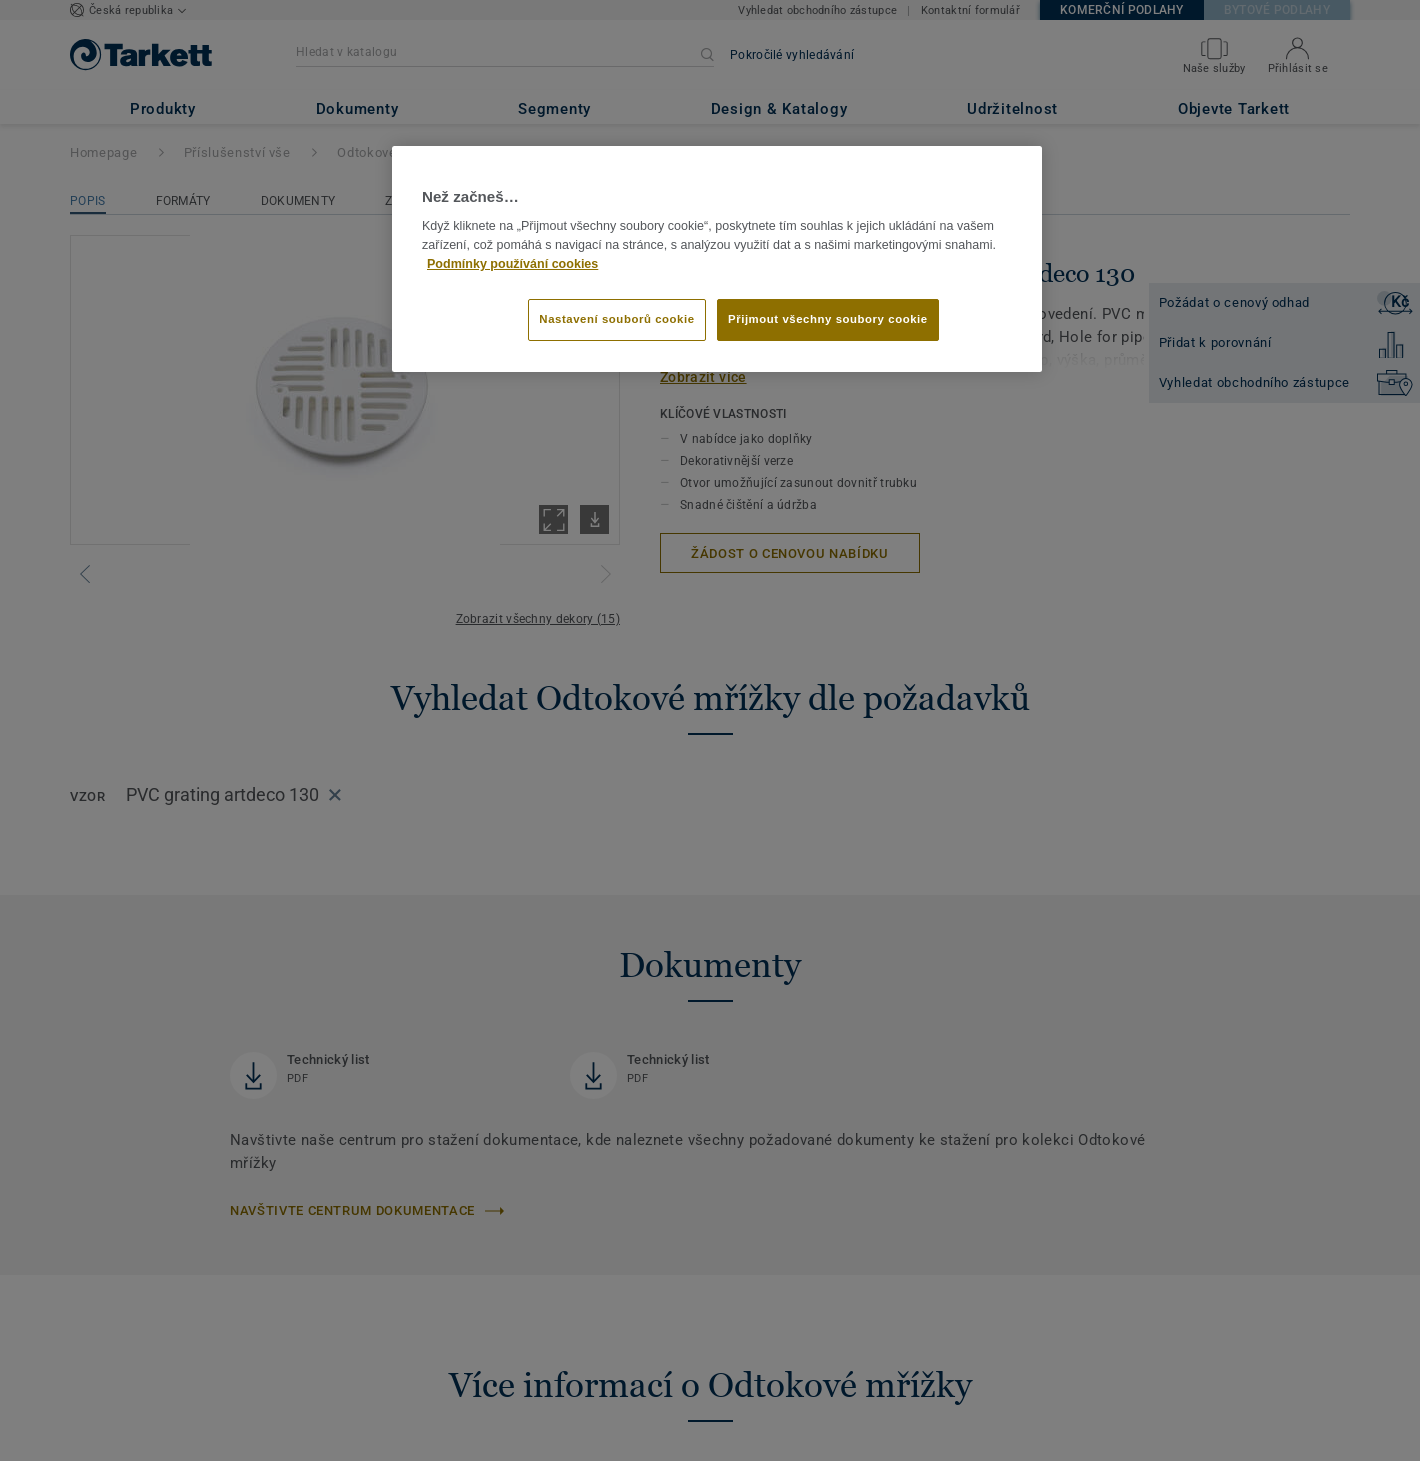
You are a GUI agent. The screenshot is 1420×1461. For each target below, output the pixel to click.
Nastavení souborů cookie (616, 319)
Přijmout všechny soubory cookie (828, 319)
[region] (717, 259)
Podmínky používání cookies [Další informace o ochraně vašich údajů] (512, 264)
